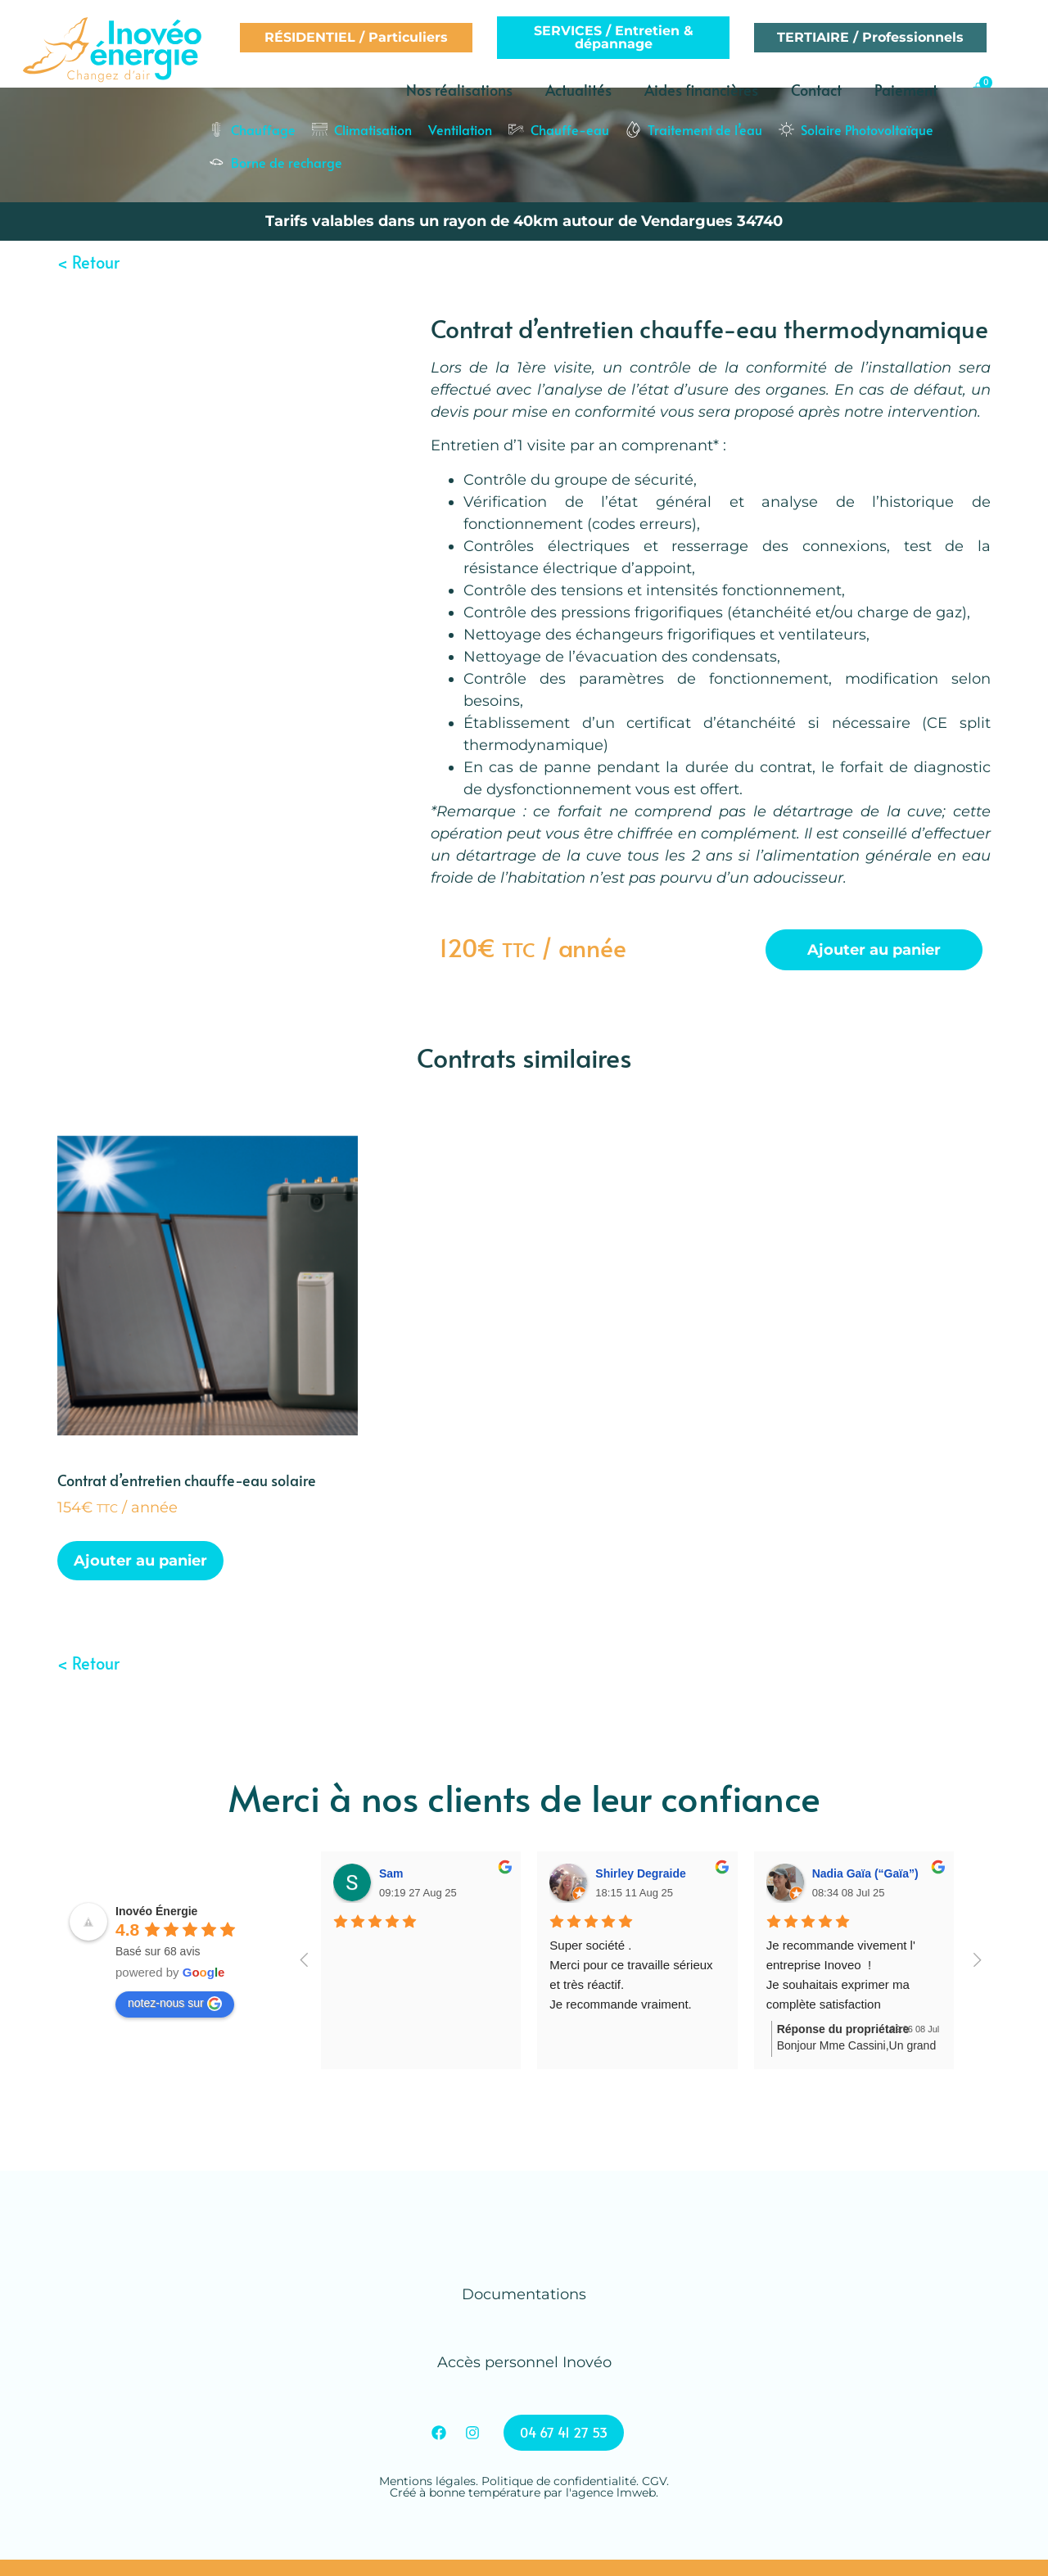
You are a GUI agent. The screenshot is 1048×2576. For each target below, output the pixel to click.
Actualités (578, 89)
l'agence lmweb (611, 2492)
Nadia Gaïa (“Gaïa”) (865, 1873)
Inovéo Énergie (156, 1911)
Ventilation (460, 129)
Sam (391, 1873)
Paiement (905, 89)
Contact (816, 89)
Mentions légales (427, 2481)
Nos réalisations (459, 89)
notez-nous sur (175, 2003)
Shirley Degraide (640, 1873)
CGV (654, 2481)
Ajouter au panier (874, 950)
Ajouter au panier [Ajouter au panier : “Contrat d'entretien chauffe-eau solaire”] (140, 1561)
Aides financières (701, 89)
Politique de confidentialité (558, 2481)
